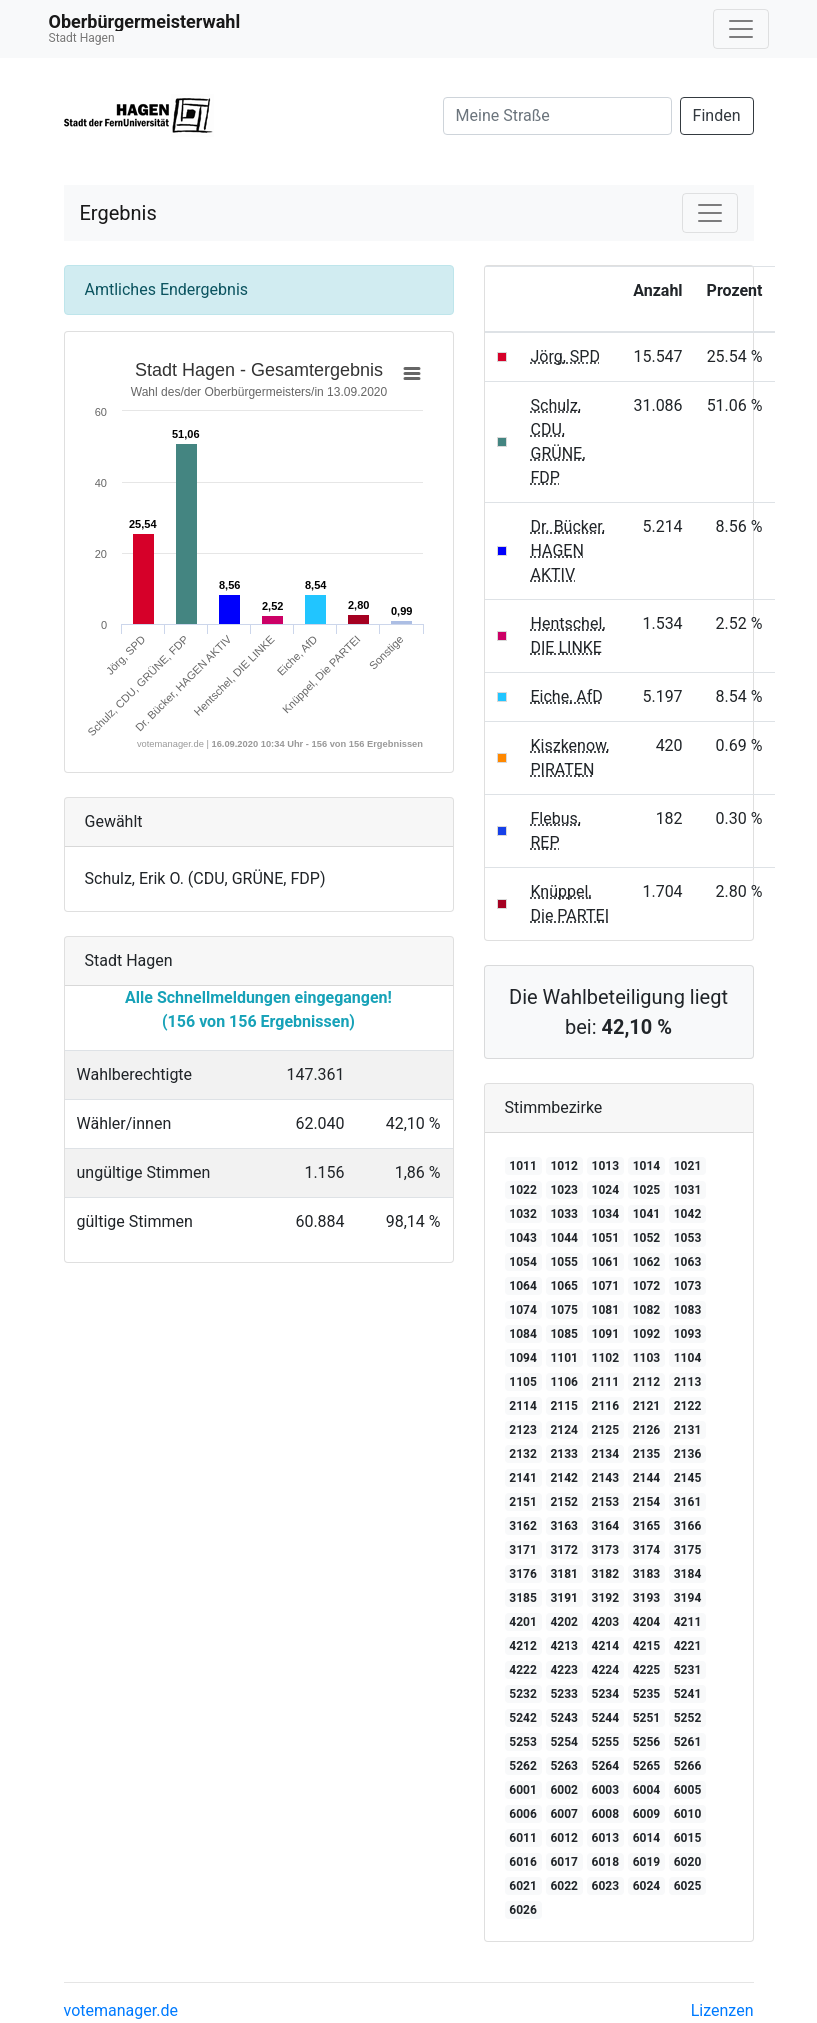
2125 (606, 1430)
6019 (647, 1862)
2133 (564, 1454)
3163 (564, 1526)
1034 (606, 1214)
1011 (523, 1166)
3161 (688, 1502)
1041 (647, 1214)
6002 (564, 1790)
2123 (523, 1430)
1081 (606, 1310)
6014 (647, 1838)
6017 (564, 1862)
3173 (606, 1550)
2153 (606, 1502)
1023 (564, 1190)
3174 (647, 1550)
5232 (523, 1694)
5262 (523, 1766)
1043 (523, 1238)
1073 (688, 1286)
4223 (564, 1670)
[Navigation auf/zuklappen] (741, 29)
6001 (523, 1790)
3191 (564, 1598)
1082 (647, 1310)
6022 (564, 1886)
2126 (647, 1430)
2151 (523, 1502)
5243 (564, 1718)
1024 (606, 1190)
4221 (688, 1646)
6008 (606, 1814)
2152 (564, 1502)
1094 (523, 1358)
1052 (647, 1238)
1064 (523, 1286)
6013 (606, 1838)
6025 (688, 1886)
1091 (606, 1334)
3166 (688, 1526)
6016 (523, 1862)
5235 (647, 1694)
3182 (606, 1574)
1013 (606, 1166)
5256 (647, 1742)
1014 (647, 1166)
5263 (564, 1766)
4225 (647, 1670)
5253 (523, 1742)
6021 (523, 1886)
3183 (647, 1574)
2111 (606, 1382)
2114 (523, 1406)
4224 (606, 1670)
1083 (688, 1310)
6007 (564, 1814)
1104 (688, 1358)
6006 (523, 1814)
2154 (647, 1502)
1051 (606, 1238)
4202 (564, 1622)
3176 (523, 1574)
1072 (647, 1286)
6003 (606, 1790)
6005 (688, 1790)
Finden (717, 115)
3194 (688, 1598)
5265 (647, 1766)
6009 (647, 1814)
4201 (523, 1622)
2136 (688, 1454)
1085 (564, 1334)
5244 (606, 1718)
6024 (647, 1886)
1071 (606, 1286)
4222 (523, 1670)
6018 (606, 1862)
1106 (564, 1382)
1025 (647, 1190)
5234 (606, 1694)
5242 (523, 1718)
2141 (523, 1478)
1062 (647, 1262)
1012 (564, 1166)
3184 (688, 1574)
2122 (688, 1406)
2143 (606, 1478)
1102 (606, 1358)
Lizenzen (722, 2010)
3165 (647, 1526)
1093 (688, 1334)
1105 (523, 1382)
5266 (688, 1766)
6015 (688, 1838)
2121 (647, 1406)
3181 (564, 1574)
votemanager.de (121, 2010)
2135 (647, 1454)
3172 (564, 1550)
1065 (564, 1286)
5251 (647, 1718)
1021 (688, 1166)
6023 (606, 1886)
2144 (647, 1478)
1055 (564, 1262)
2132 (523, 1454)
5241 (688, 1694)
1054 (523, 1262)
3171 (523, 1550)
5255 (606, 1742)
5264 (606, 1766)
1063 (688, 1262)
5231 (688, 1670)
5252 (688, 1718)
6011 (523, 1838)
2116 (606, 1406)
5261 (688, 1742)
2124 (564, 1430)
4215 (647, 1646)
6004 (647, 1790)
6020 (688, 1862)
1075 (564, 1310)
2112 (647, 1382)
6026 (523, 1910)
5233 (564, 1694)
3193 (647, 1598)
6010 (688, 1814)
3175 (688, 1550)
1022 (523, 1190)
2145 (688, 1478)
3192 (606, 1598)
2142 (564, 1478)
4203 (606, 1622)
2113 (688, 1382)
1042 (688, 1214)
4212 (523, 1646)
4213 (564, 1646)
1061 (606, 1262)
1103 (647, 1358)
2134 (606, 1454)
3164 (606, 1526)
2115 (564, 1406)
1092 (647, 1334)
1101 (564, 1358)
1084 (523, 1334)
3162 (523, 1526)
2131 (688, 1430)
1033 (564, 1214)
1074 (523, 1310)
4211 (688, 1622)
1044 (564, 1238)
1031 (688, 1190)
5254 (564, 1742)
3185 (523, 1598)
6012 (564, 1838)
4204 (647, 1622)
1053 (688, 1238)
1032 (523, 1214)
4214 (606, 1646)
